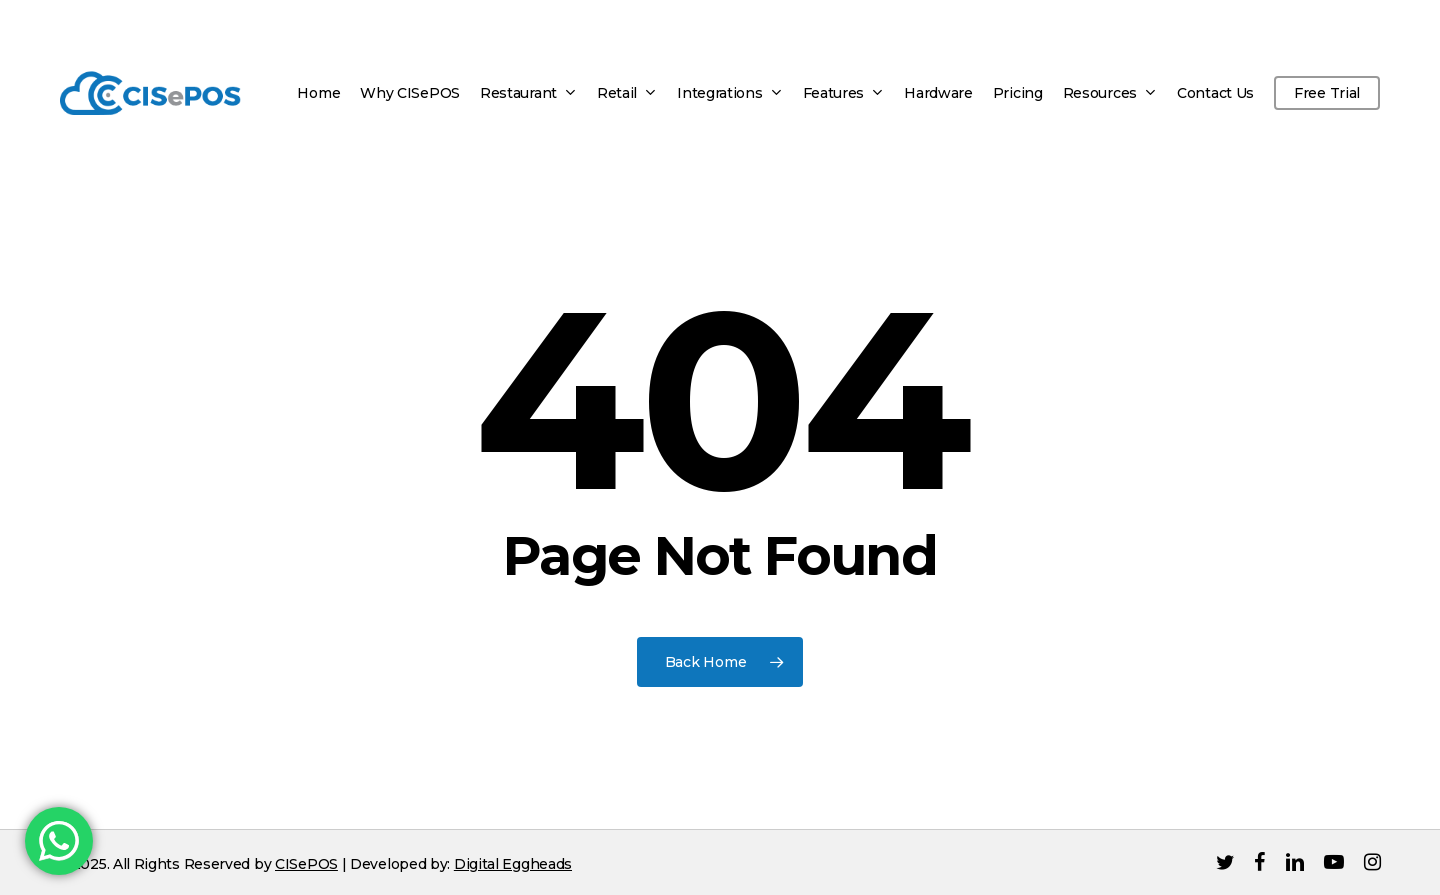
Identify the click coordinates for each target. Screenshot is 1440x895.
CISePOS (306, 864)
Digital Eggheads (513, 864)
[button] (1402, 10)
